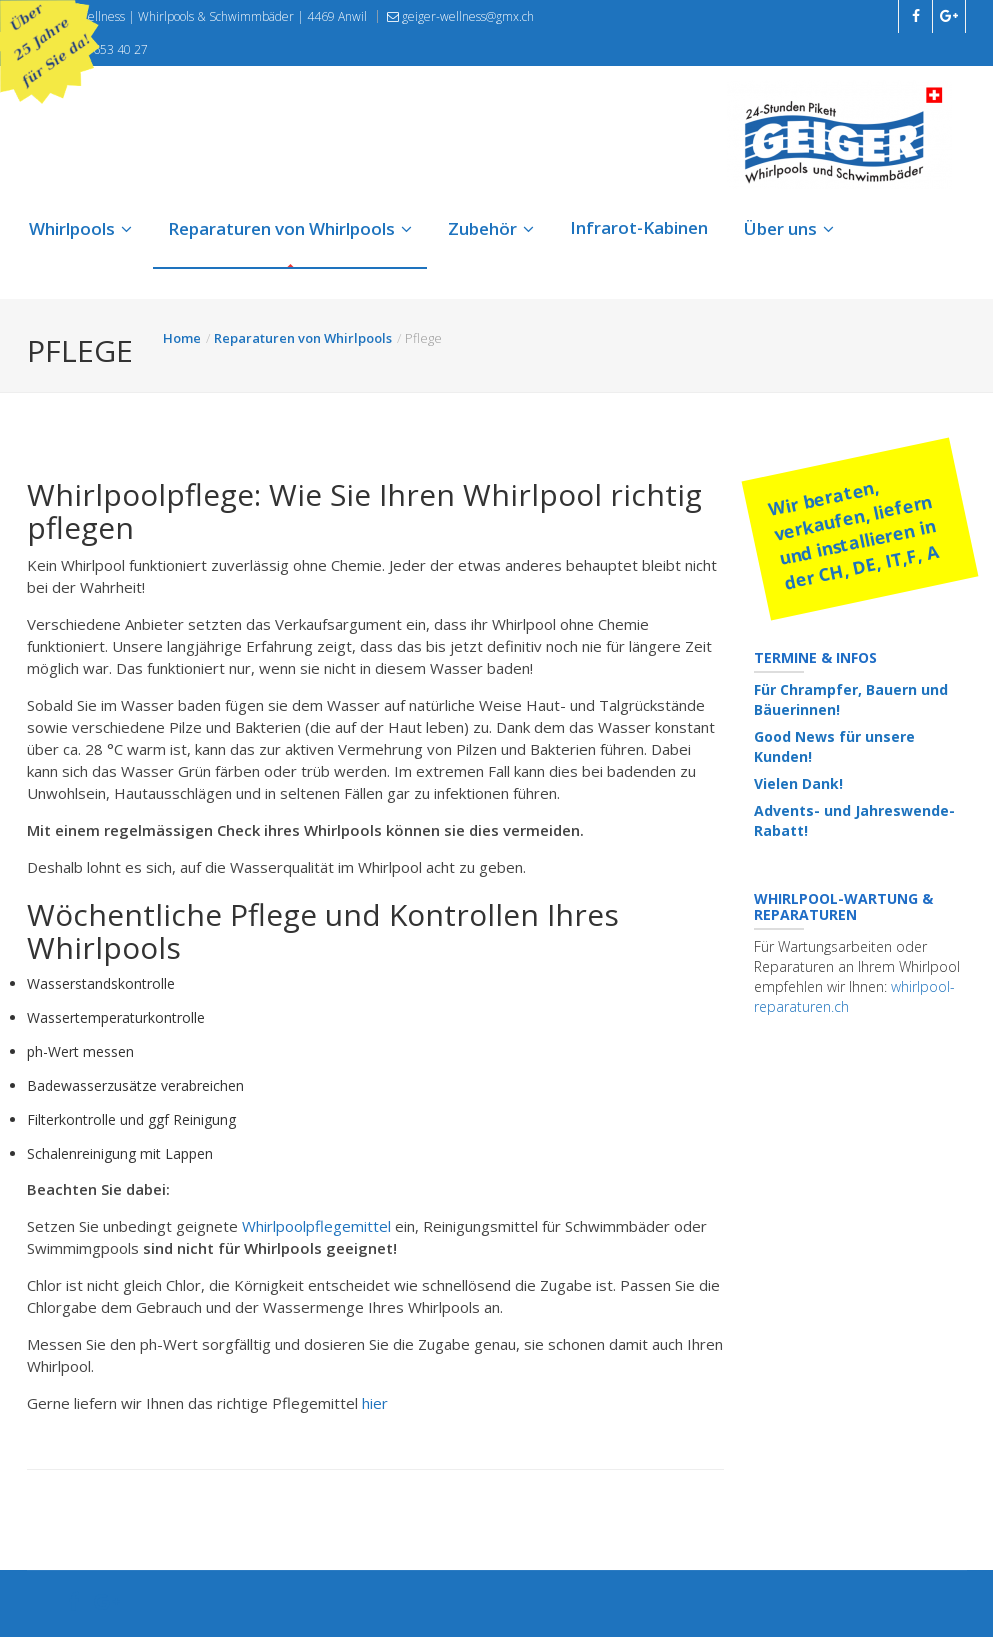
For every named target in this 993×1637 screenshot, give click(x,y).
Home (182, 338)
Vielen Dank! (798, 783)
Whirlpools (80, 228)
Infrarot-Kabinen (639, 227)
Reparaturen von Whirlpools (290, 228)
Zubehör (491, 228)
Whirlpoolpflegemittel (318, 1226)
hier (375, 1403)
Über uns (789, 228)
